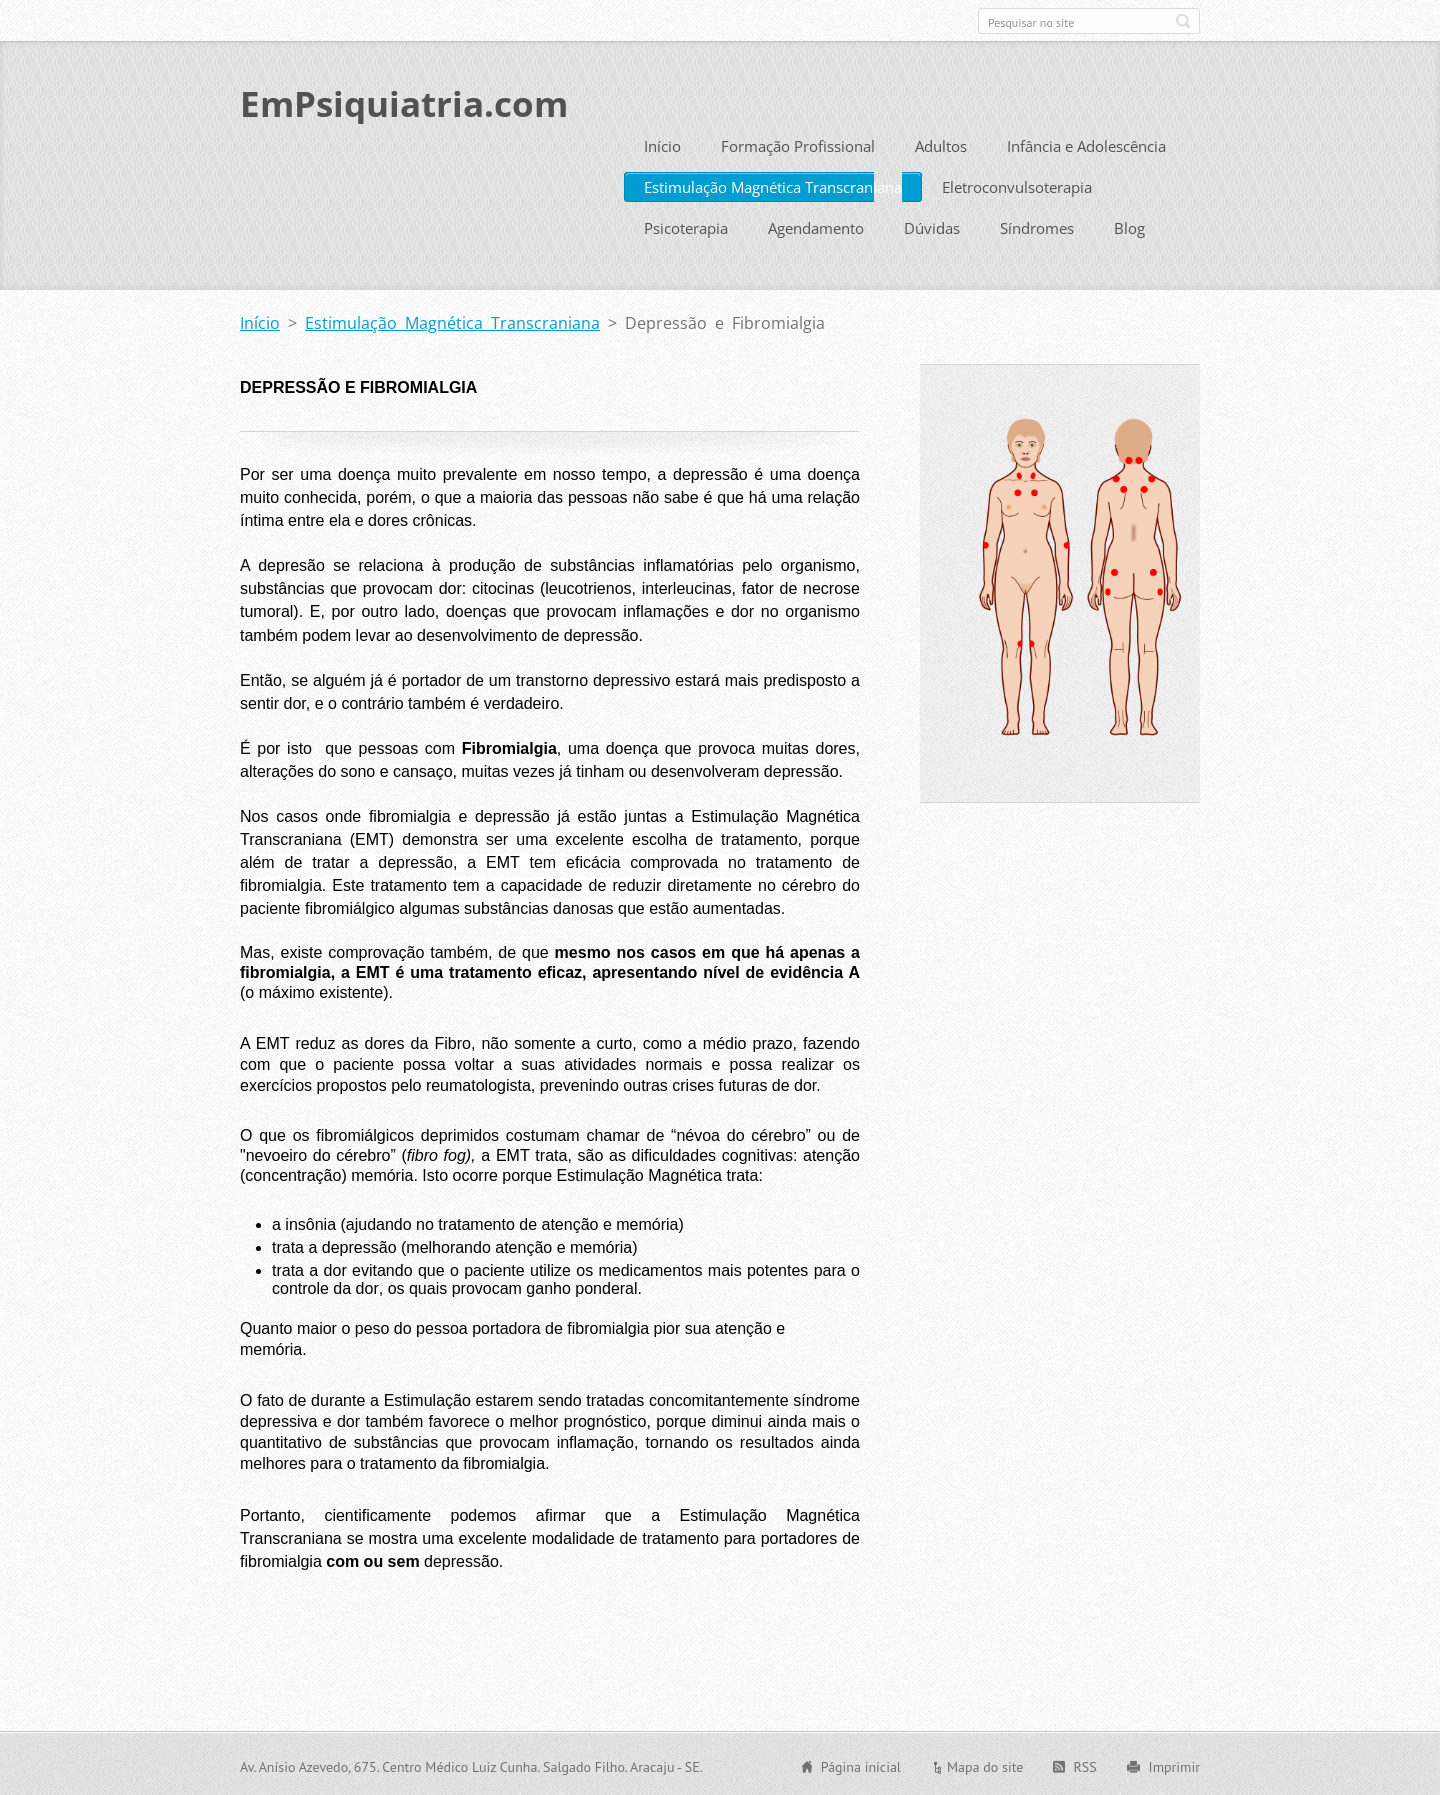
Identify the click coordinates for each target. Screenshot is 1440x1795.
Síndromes (1037, 226)
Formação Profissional (798, 144)
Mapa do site (985, 1765)
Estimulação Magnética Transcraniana (773, 185)
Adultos (941, 144)
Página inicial (861, 1765)
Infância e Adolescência (1086, 144)
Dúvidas (932, 226)
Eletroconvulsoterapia (1017, 185)
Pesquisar (1183, 21)
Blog (1129, 226)
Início (662, 144)
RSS (1084, 1765)
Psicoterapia (686, 226)
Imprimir (1174, 1765)
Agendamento (816, 226)
